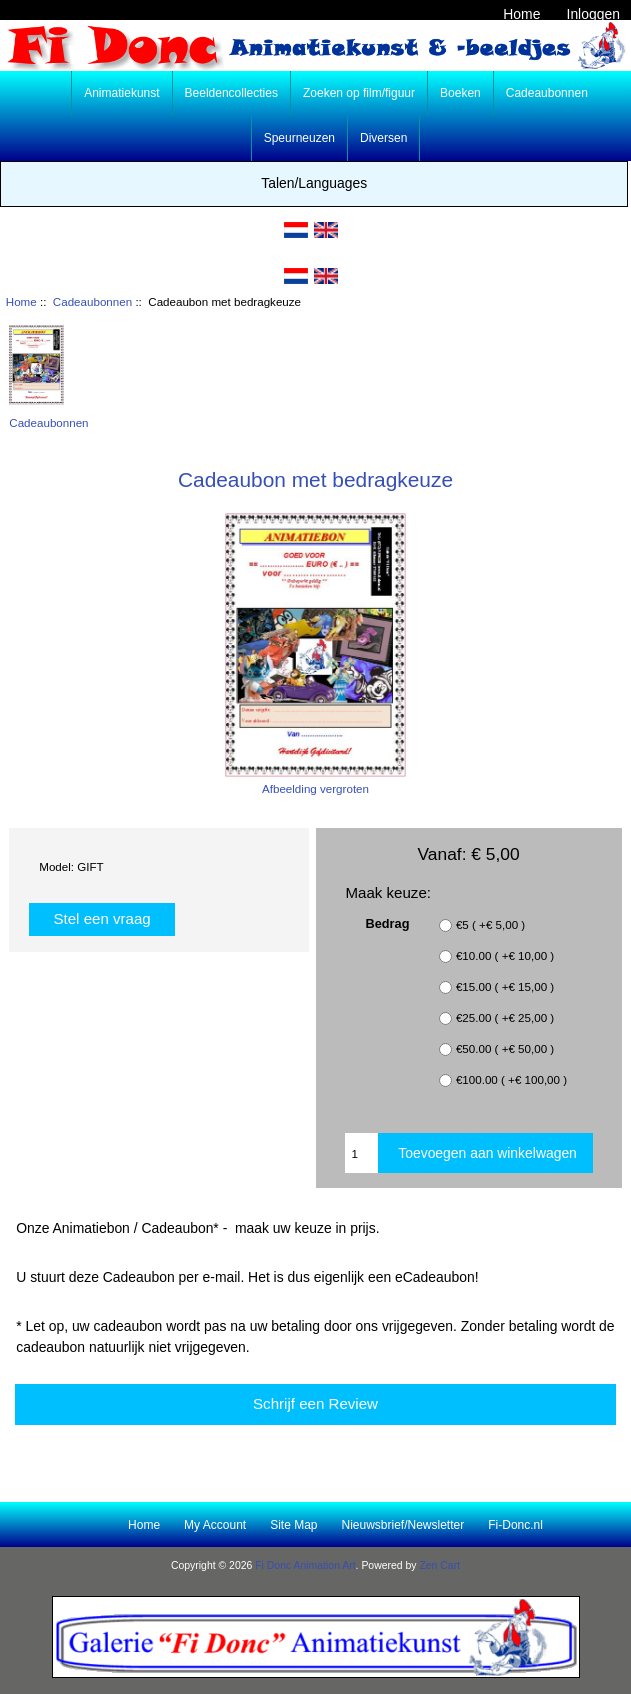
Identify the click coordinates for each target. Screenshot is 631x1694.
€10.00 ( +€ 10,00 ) (505, 956)
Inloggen (593, 14)
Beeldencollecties (231, 93)
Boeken (460, 93)
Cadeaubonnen (92, 301)
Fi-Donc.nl (515, 1525)
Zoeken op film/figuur (359, 93)
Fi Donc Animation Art (305, 1565)
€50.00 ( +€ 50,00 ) (505, 1049)
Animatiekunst (121, 93)
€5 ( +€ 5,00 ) (490, 925)
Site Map (293, 1525)
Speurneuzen (299, 138)
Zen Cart (439, 1565)
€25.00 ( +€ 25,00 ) (505, 1018)
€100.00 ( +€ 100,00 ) (511, 1080)
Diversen (383, 138)
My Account (215, 1525)
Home (521, 14)
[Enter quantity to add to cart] (362, 1153)
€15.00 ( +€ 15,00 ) (505, 987)
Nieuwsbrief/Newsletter (403, 1525)
